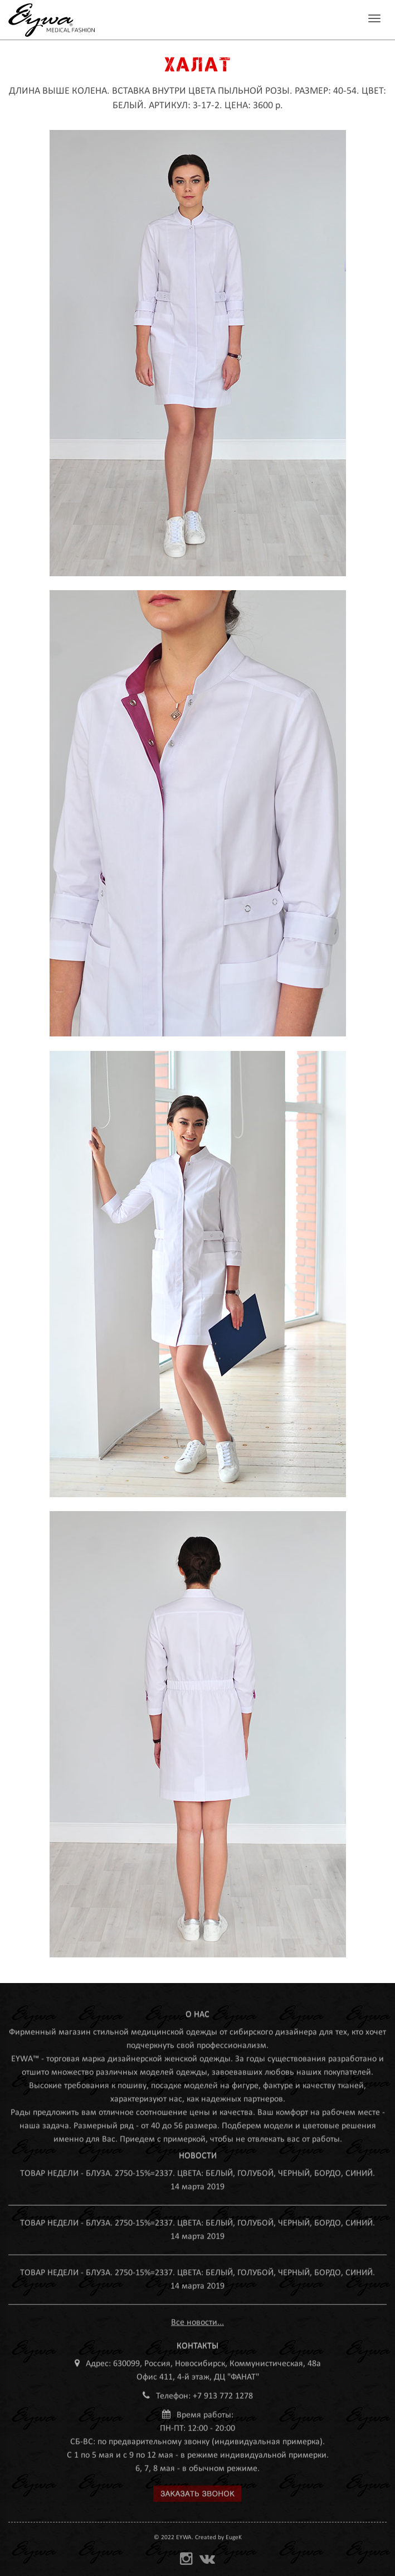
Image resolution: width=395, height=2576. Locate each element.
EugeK (234, 2537)
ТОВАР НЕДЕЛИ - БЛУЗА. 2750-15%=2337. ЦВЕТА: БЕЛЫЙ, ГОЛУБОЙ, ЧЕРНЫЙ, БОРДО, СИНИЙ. (197, 2170)
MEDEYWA (51, 20)
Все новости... (197, 2319)
